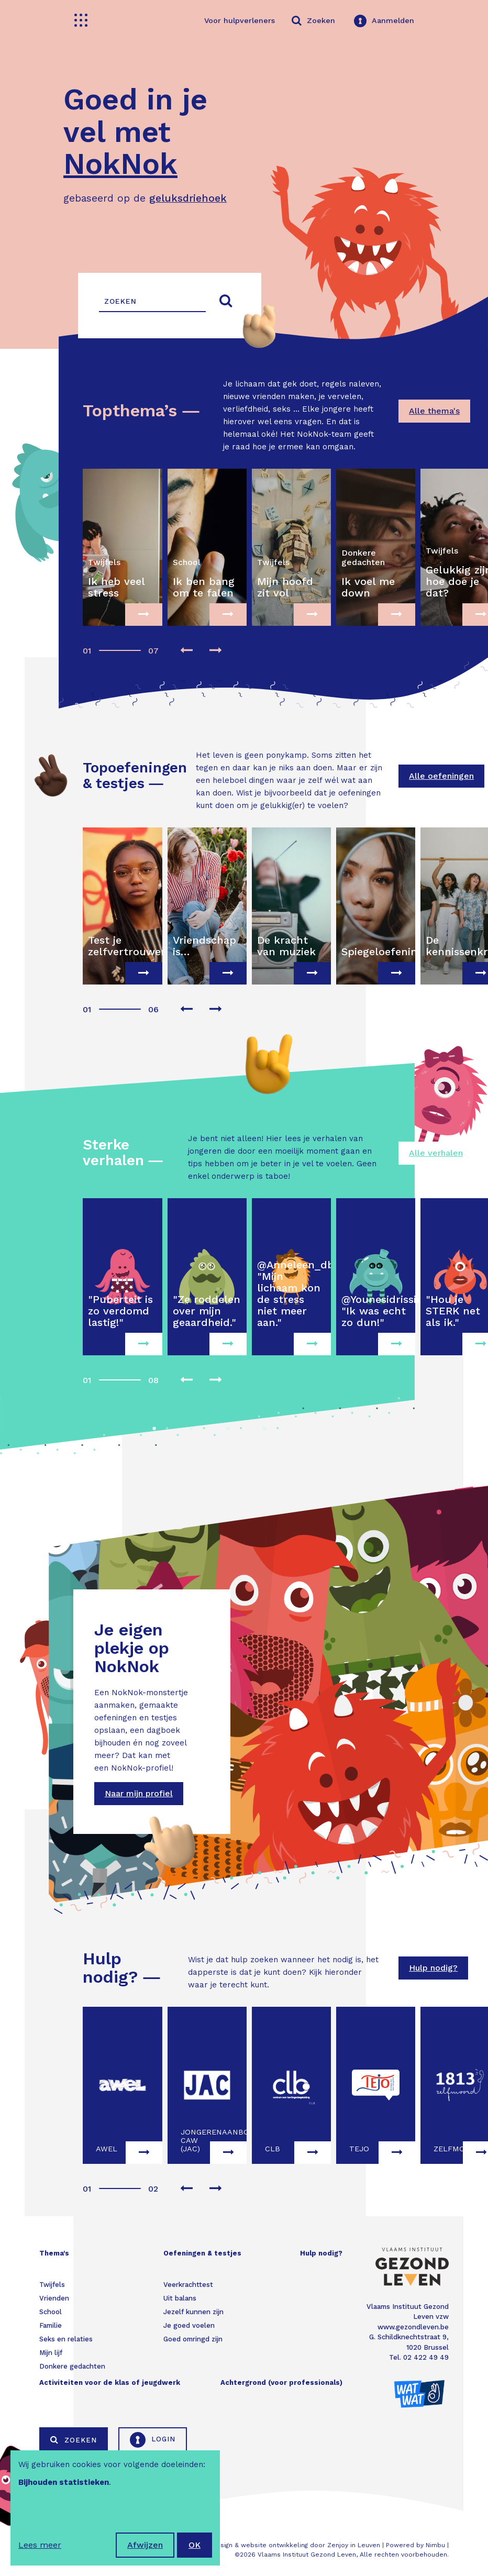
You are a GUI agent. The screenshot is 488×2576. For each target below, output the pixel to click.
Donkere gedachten (72, 2366)
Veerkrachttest (188, 2284)
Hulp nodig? (433, 1968)
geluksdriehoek (188, 198)
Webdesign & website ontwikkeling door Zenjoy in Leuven (288, 2545)
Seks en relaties (66, 2339)
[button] (86, 645)
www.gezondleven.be (413, 2327)
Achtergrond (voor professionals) (281, 2382)
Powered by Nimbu (415, 2545)
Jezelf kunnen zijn (193, 2312)
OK (194, 2545)
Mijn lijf (50, 2353)
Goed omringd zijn (193, 2339)
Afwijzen (145, 2545)
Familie (50, 2325)
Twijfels (52, 2284)
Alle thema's (434, 411)
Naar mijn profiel (139, 1793)
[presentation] (186, 651)
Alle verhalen (436, 1153)
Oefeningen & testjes (202, 2253)
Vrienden (54, 2298)
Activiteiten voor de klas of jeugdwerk (109, 2382)
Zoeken (73, 2440)
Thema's (54, 2253)
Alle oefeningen (441, 776)
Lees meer (39, 2545)
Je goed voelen (189, 2325)
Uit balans (179, 2298)
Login (152, 2440)
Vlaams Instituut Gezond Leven (307, 2554)
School (50, 2312)
